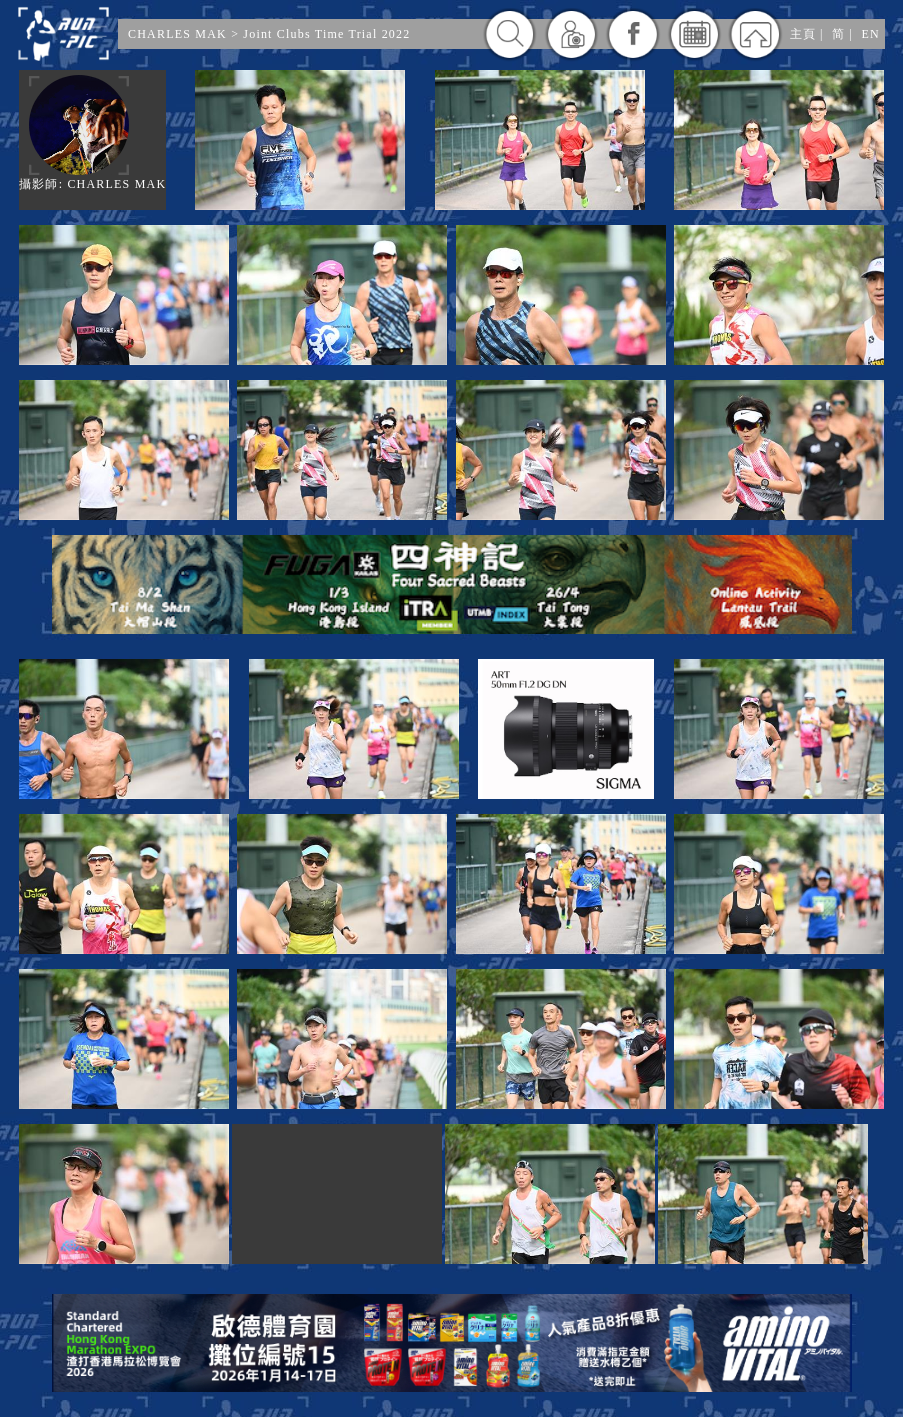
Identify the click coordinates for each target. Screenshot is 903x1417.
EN (871, 34)
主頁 (803, 34)
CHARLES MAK (177, 34)
